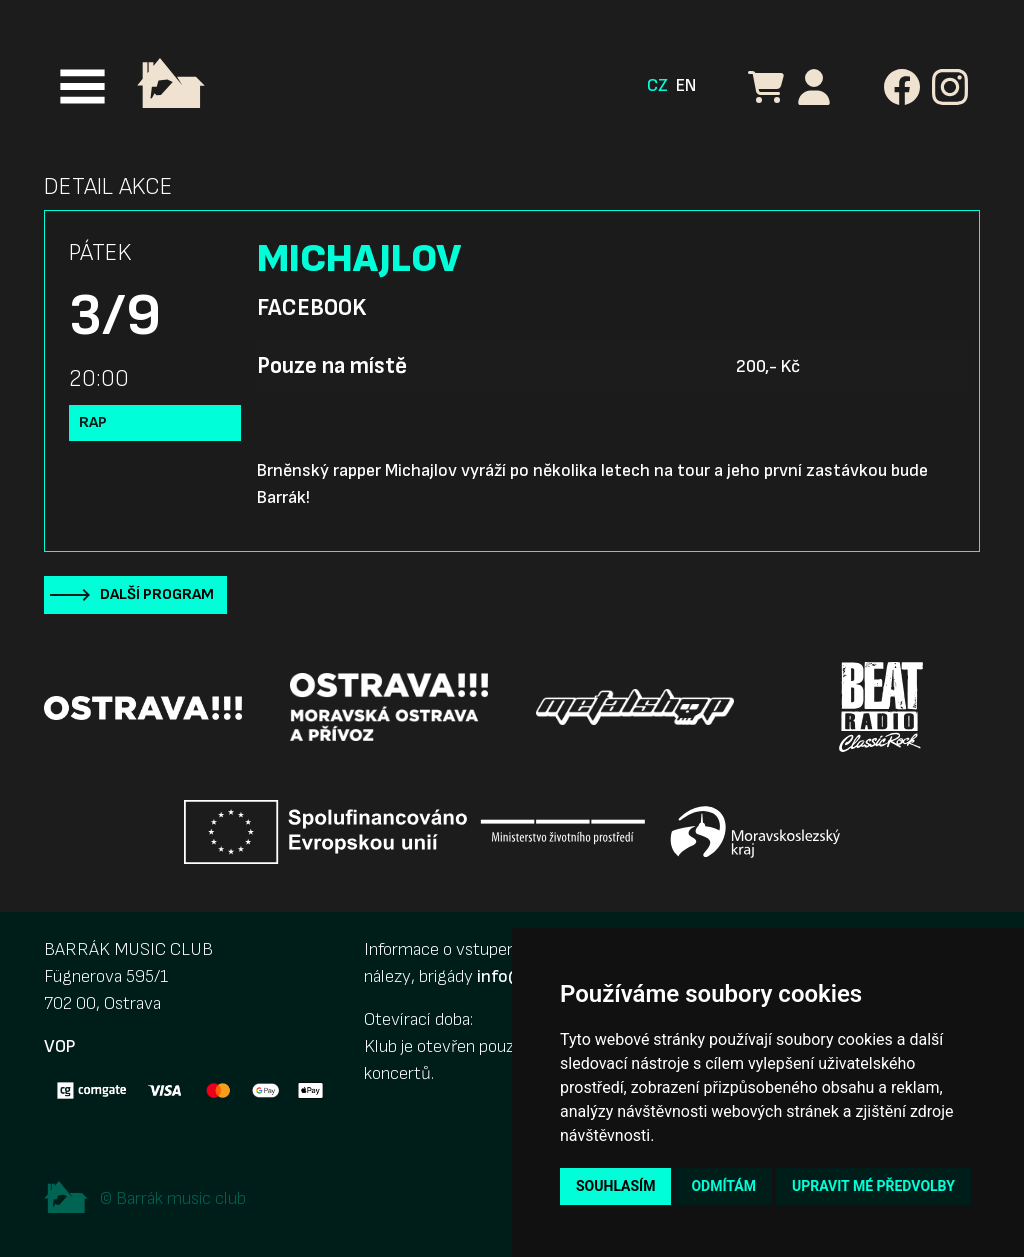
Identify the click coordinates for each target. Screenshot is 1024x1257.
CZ (657, 85)
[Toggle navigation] (82, 86)
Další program (157, 594)
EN (686, 85)
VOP (59, 1046)
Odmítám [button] (723, 1186)
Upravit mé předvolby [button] (873, 1186)
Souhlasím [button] (615, 1186)
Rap (93, 422)
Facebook (311, 308)
